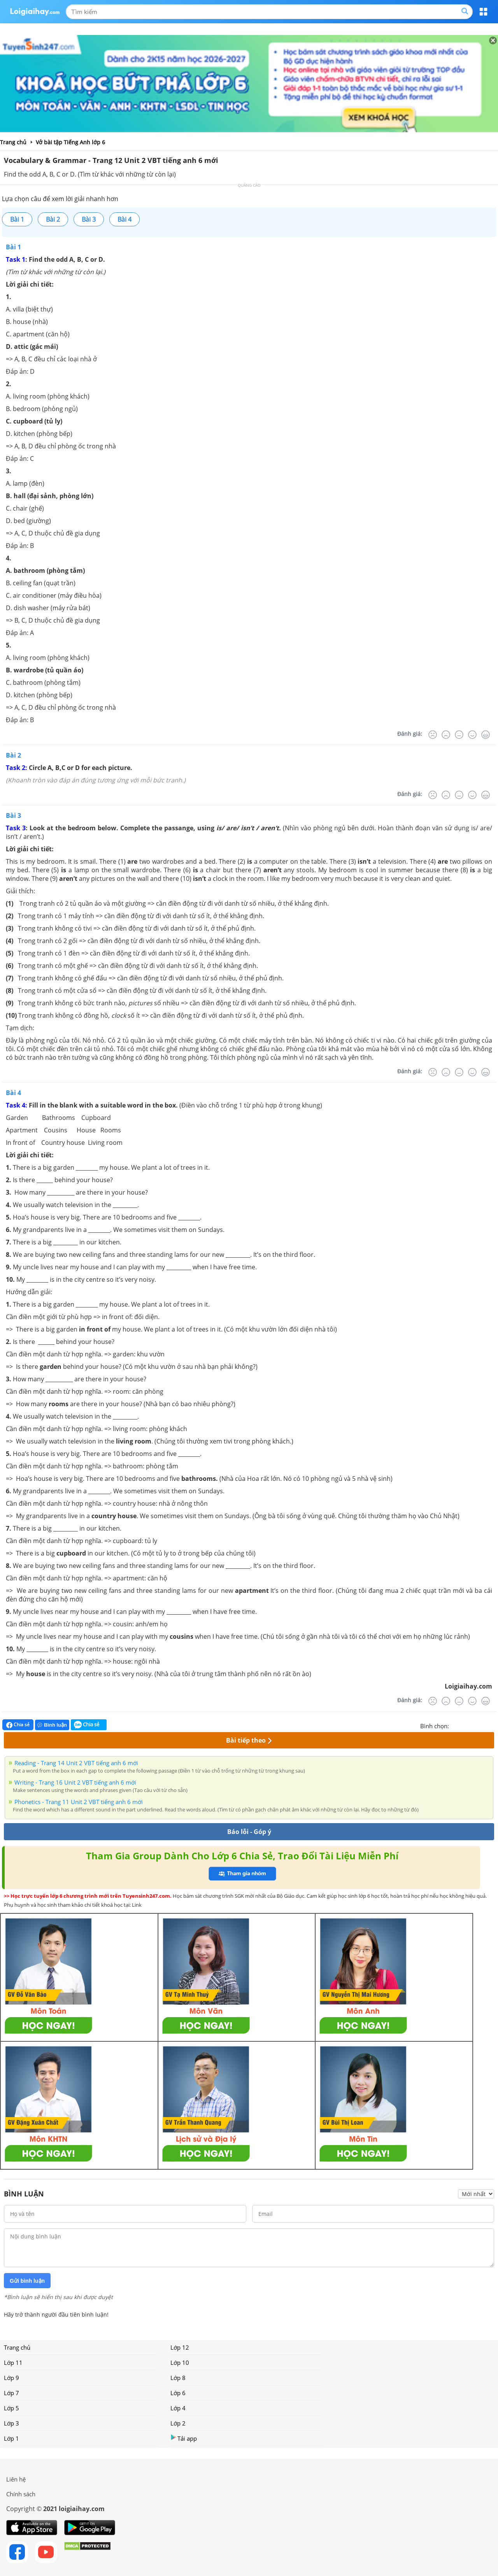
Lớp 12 (179, 2347)
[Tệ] (446, 735)
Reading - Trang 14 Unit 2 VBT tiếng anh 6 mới (76, 1763)
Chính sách (20, 2494)
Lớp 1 (11, 2438)
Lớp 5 (11, 2408)
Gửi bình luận (27, 2281)
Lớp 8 (178, 2378)
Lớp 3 (11, 2423)
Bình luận (52, 1725)
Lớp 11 (13, 2362)
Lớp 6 (178, 2393)
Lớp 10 (179, 2362)
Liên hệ (16, 2479)
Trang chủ (17, 2347)
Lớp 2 (178, 2423)
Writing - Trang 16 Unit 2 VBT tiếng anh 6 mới (75, 1782)
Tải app (183, 2438)
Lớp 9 (11, 2378)
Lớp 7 (11, 2393)
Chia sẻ (18, 1724)
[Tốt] (472, 735)
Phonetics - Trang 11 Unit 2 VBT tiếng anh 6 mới (78, 1802)
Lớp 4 (178, 2408)
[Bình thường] (459, 735)
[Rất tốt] (485, 735)
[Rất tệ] (433, 735)
